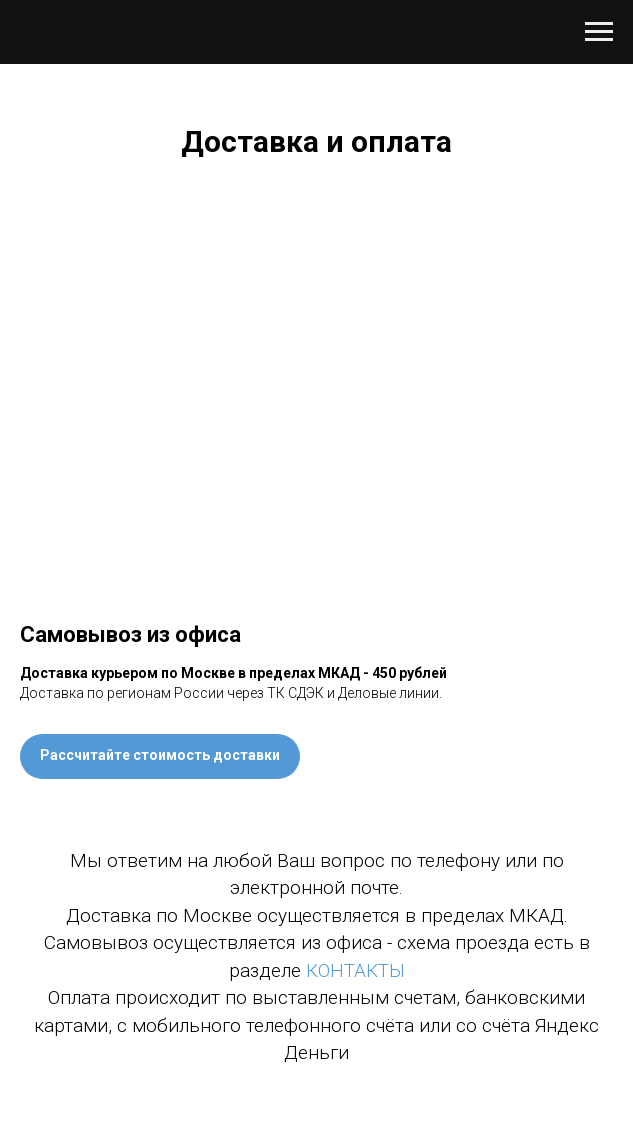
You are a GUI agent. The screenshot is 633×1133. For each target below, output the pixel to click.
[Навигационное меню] (599, 32)
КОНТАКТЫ (355, 970)
